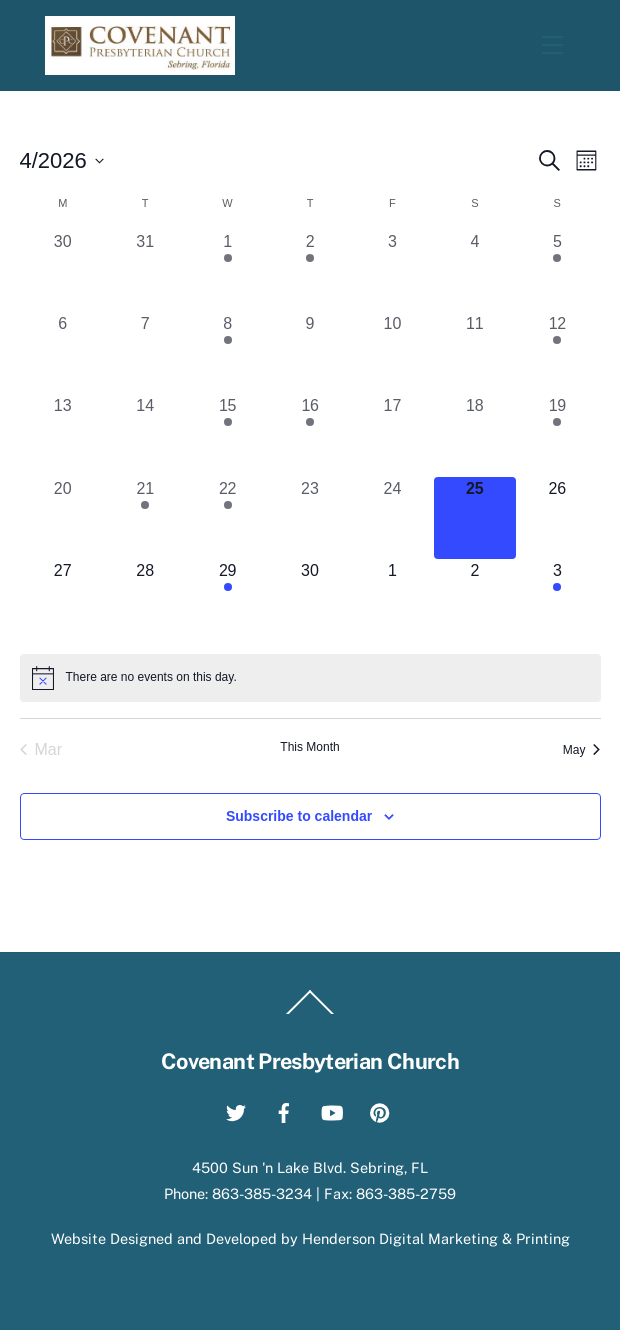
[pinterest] (380, 1110)
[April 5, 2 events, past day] (557, 271)
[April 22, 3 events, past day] (227, 518)
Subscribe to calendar (299, 816)
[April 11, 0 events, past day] (475, 353)
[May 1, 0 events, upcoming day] (392, 600)
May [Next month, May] (582, 750)
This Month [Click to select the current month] (309, 747)
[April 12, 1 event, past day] (557, 353)
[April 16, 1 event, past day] (310, 435)
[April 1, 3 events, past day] (227, 271)
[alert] (310, 678)
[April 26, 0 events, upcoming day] (557, 518)
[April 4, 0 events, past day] (475, 271)
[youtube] (332, 1110)
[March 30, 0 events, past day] (63, 271)
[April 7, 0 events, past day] (145, 353)
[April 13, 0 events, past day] (63, 435)
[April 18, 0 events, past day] (475, 435)
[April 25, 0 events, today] (475, 518)
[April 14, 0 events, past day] (145, 435)
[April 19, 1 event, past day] (557, 435)
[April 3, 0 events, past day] (392, 271)
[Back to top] (310, 1014)
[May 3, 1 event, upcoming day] (557, 600)
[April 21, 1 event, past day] (145, 518)
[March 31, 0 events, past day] (145, 271)
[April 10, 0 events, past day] (392, 353)
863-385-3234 (262, 1193)
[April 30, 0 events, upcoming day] (310, 600)
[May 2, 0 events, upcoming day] (475, 600)
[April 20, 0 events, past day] (63, 518)
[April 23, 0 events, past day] (310, 518)
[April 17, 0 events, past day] (392, 435)
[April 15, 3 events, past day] (227, 435)
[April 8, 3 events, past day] (227, 353)
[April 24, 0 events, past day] (392, 518)
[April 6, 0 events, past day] (63, 353)
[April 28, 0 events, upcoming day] (145, 600)
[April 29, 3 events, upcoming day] (227, 600)
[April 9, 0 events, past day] (310, 353)
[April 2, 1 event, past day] (310, 271)
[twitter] (236, 1110)
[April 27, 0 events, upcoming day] (63, 600)
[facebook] (284, 1110)
